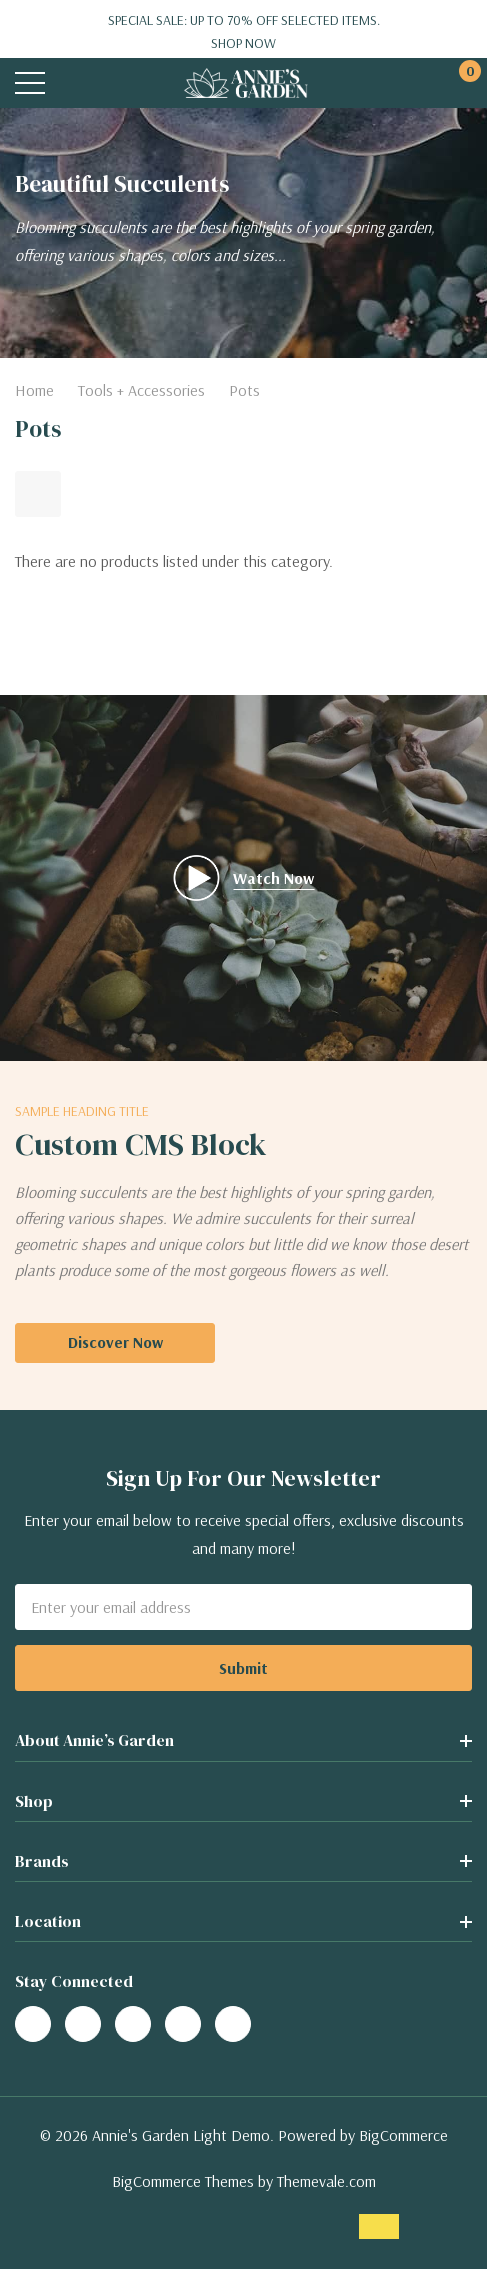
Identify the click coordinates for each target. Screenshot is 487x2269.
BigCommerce (403, 2135)
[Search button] (72, 83)
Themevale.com (326, 2181)
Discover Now (115, 1342)
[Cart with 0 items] (459, 83)
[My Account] (419, 83)
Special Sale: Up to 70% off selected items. (243, 32)
